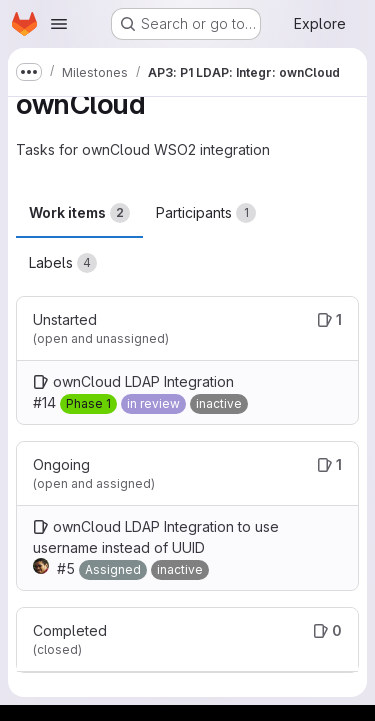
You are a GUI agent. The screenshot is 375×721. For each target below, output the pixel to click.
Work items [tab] (79, 213)
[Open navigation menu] (59, 24)
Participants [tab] (206, 213)
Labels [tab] (63, 263)
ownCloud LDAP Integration (143, 381)
